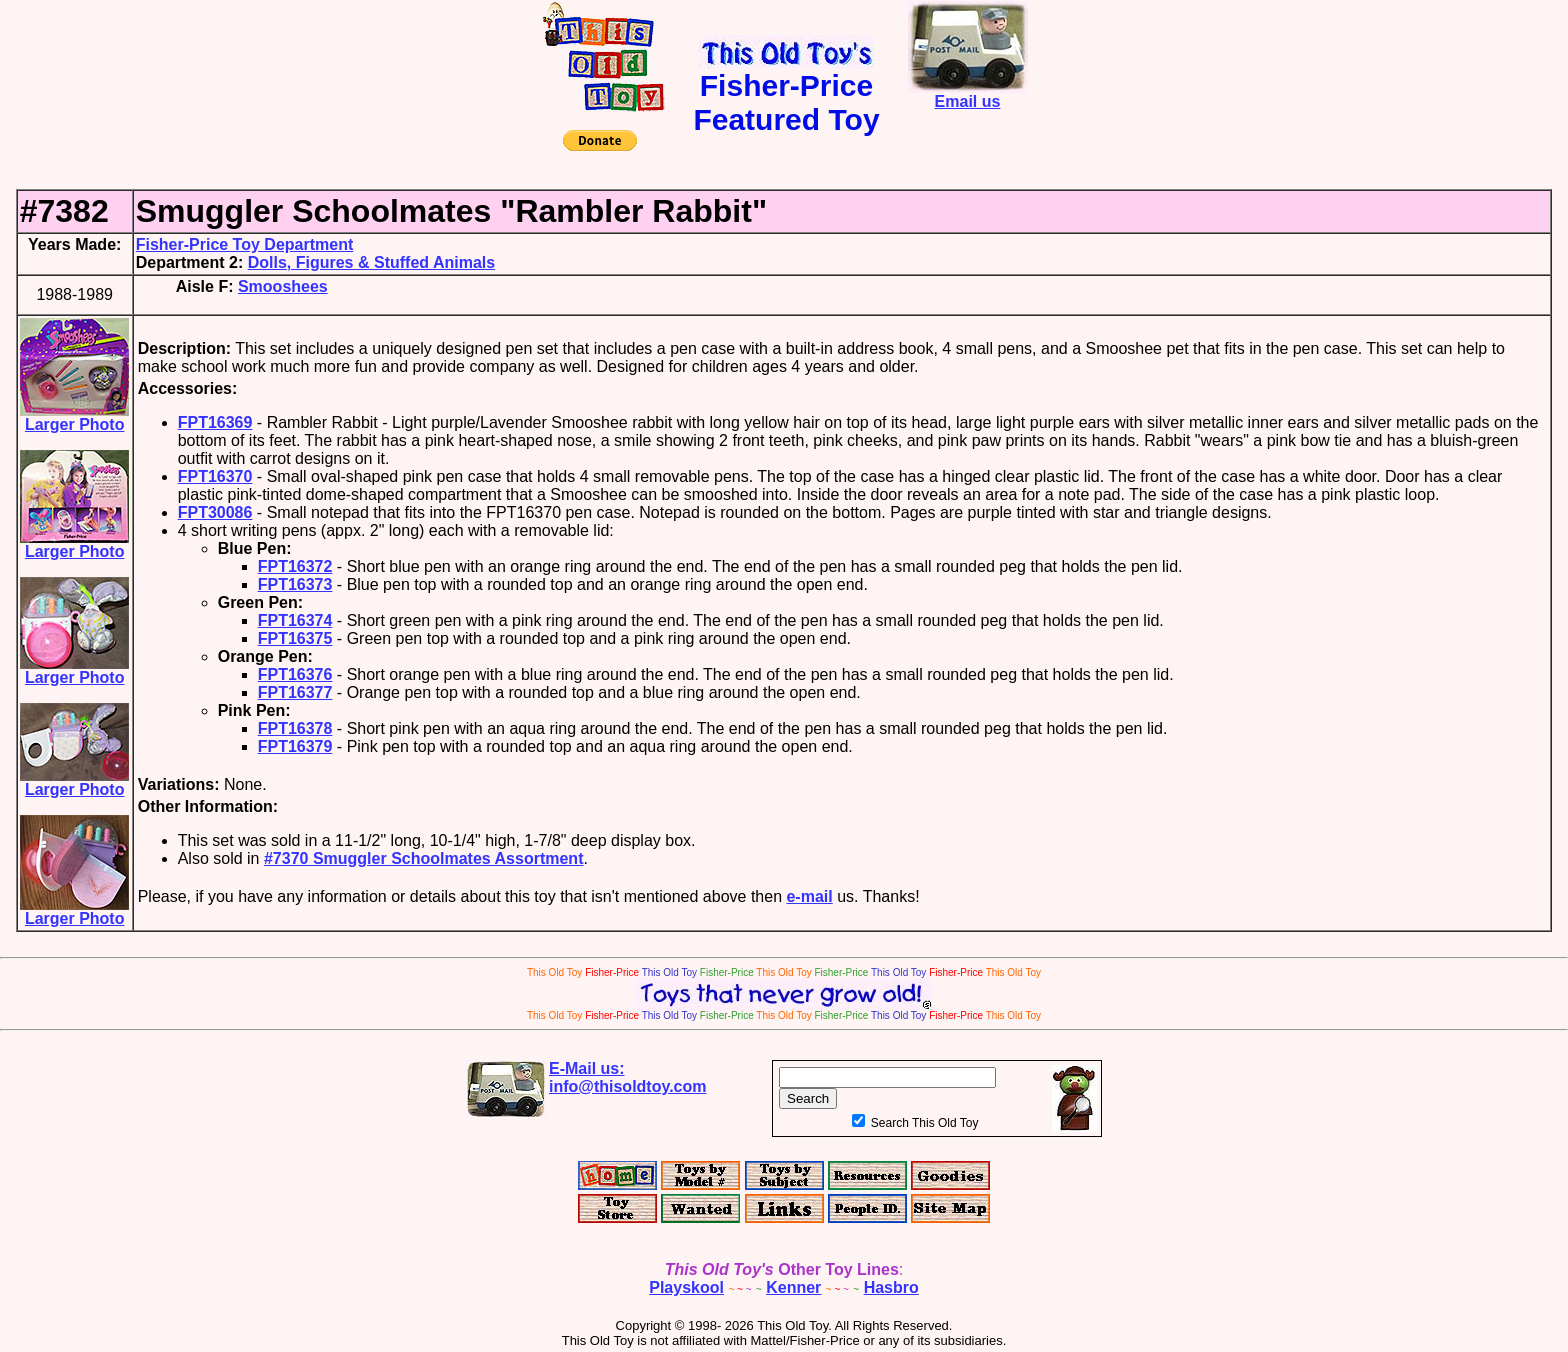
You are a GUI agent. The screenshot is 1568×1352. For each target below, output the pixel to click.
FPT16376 (295, 674)
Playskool (686, 1287)
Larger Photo (74, 417)
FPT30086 (215, 512)
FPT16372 (295, 566)
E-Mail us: (628, 1077)
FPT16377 (295, 692)
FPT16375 (295, 638)
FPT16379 (295, 746)
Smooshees (283, 286)
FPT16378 (295, 728)
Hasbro (891, 1287)
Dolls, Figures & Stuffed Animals (371, 262)
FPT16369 (215, 422)
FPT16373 (295, 584)
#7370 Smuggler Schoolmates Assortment (424, 858)
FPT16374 (295, 620)
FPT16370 (215, 476)
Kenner (793, 1287)
